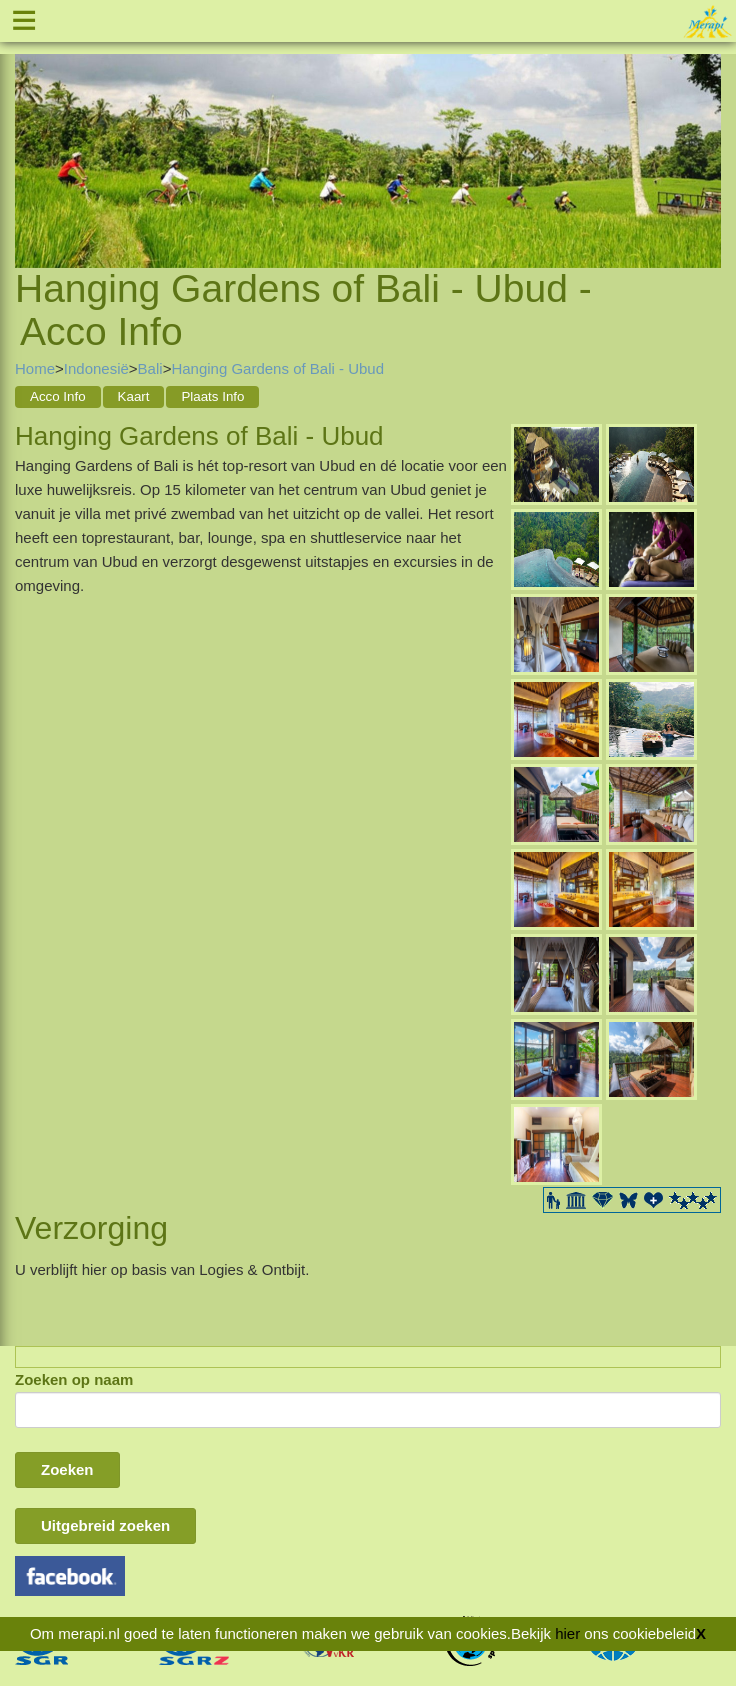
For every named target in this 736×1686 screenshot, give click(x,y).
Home (35, 368)
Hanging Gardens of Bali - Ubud (277, 368)
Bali (150, 368)
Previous (30, 136)
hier (567, 1633)
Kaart (134, 396)
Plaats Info (212, 396)
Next (706, 136)
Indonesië (96, 368)
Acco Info (58, 396)
